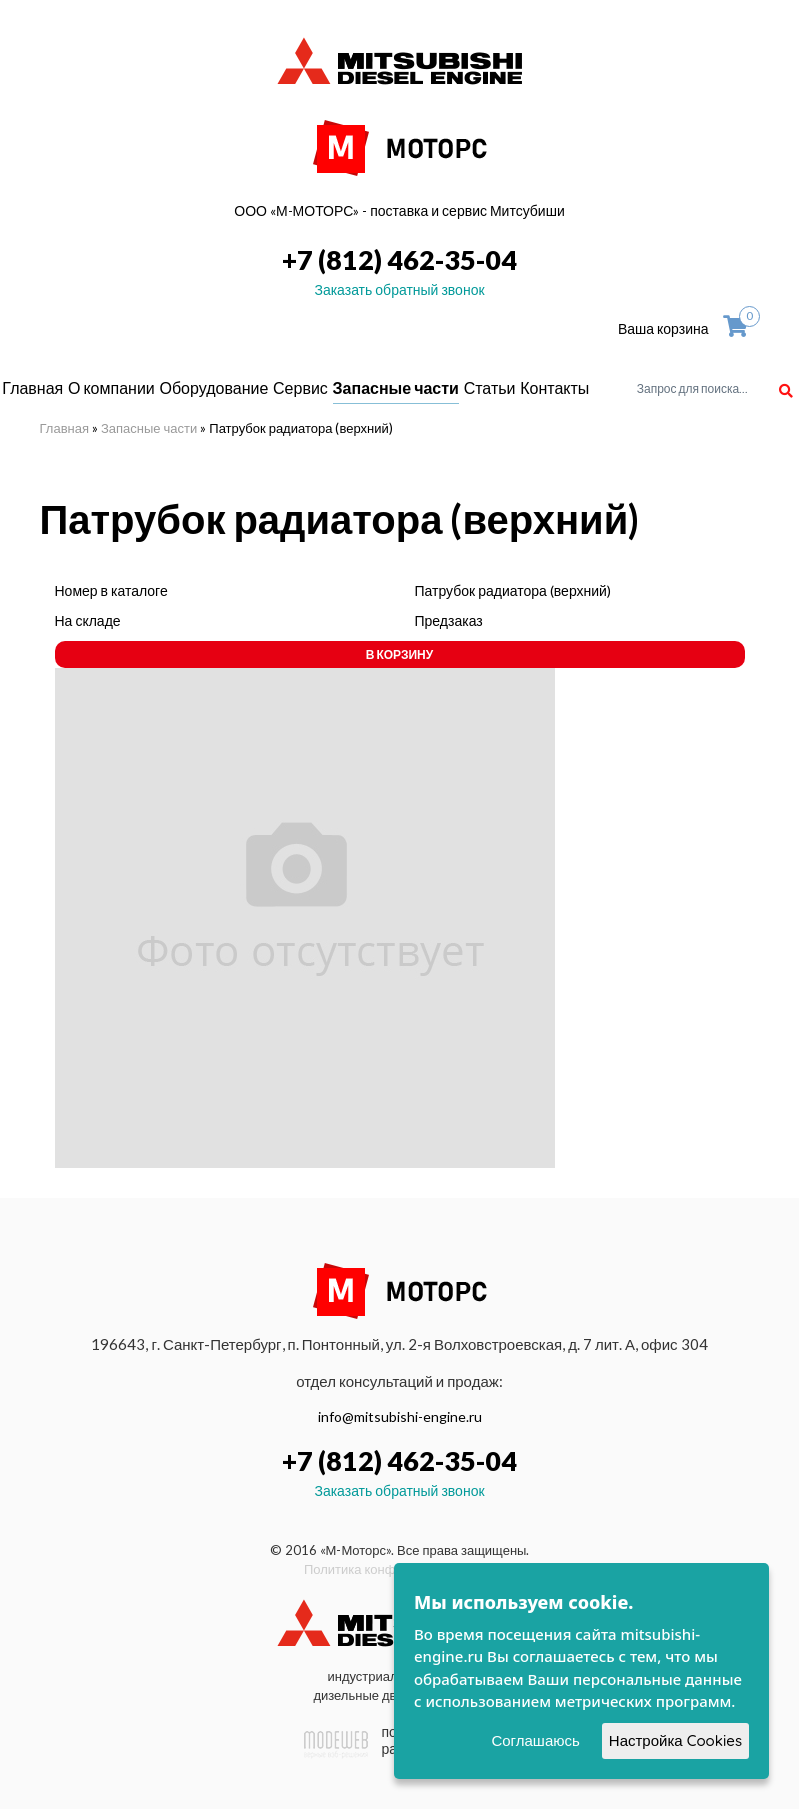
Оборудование (214, 387)
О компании (111, 387)
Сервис (300, 387)
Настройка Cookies (675, 1740)
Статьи (490, 387)
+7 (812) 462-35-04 (399, 259)
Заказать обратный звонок (399, 289)
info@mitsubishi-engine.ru (400, 1416)
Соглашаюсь (535, 1740)
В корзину (399, 654)
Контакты (554, 387)
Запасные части (396, 387)
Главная (32, 387)
